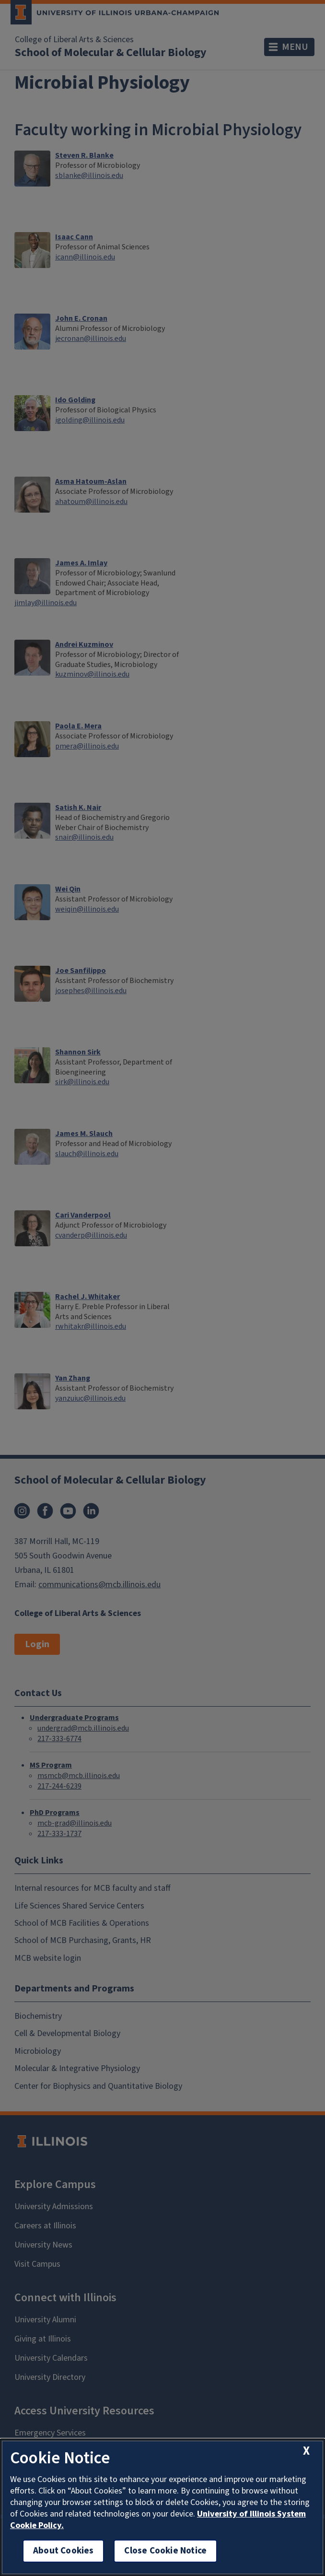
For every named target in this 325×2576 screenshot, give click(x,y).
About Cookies (63, 2550)
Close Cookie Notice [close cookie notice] (165, 2550)
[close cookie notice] (306, 2450)
